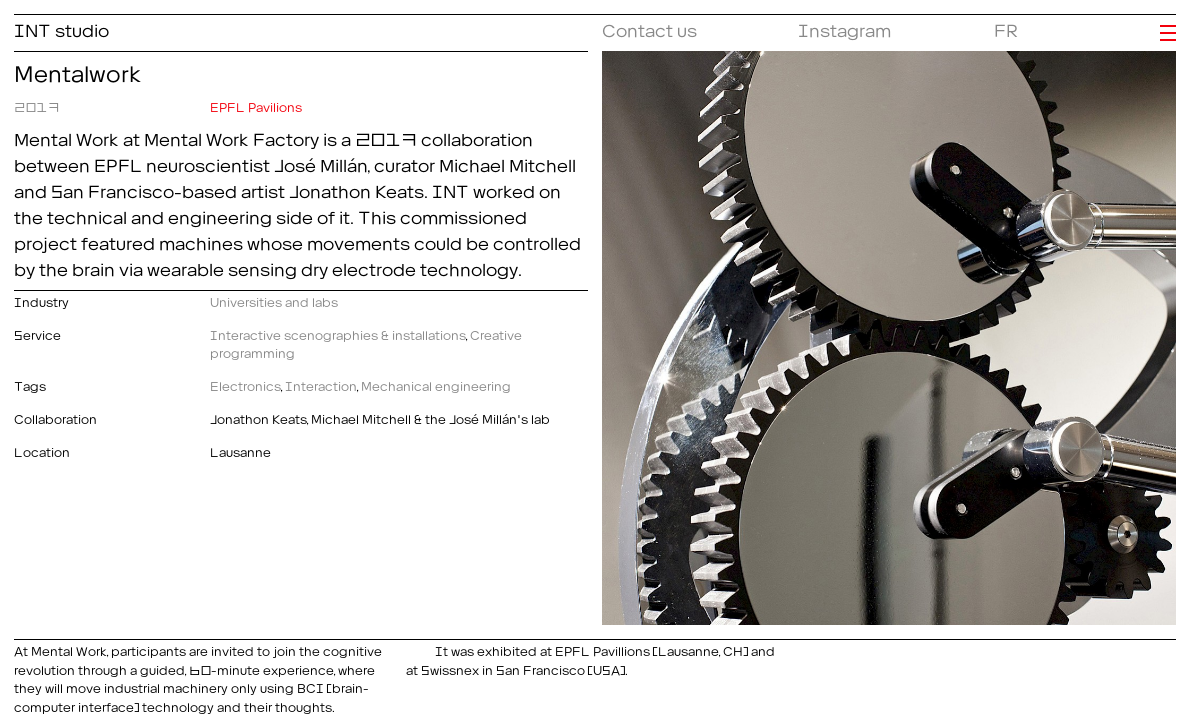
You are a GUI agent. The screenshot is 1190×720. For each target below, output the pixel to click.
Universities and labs (274, 299)
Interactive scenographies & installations (338, 332)
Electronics (245, 383)
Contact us (649, 27)
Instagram (844, 27)
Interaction (321, 383)
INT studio (61, 27)
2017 (37, 104)
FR (1006, 27)
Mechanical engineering (436, 383)
